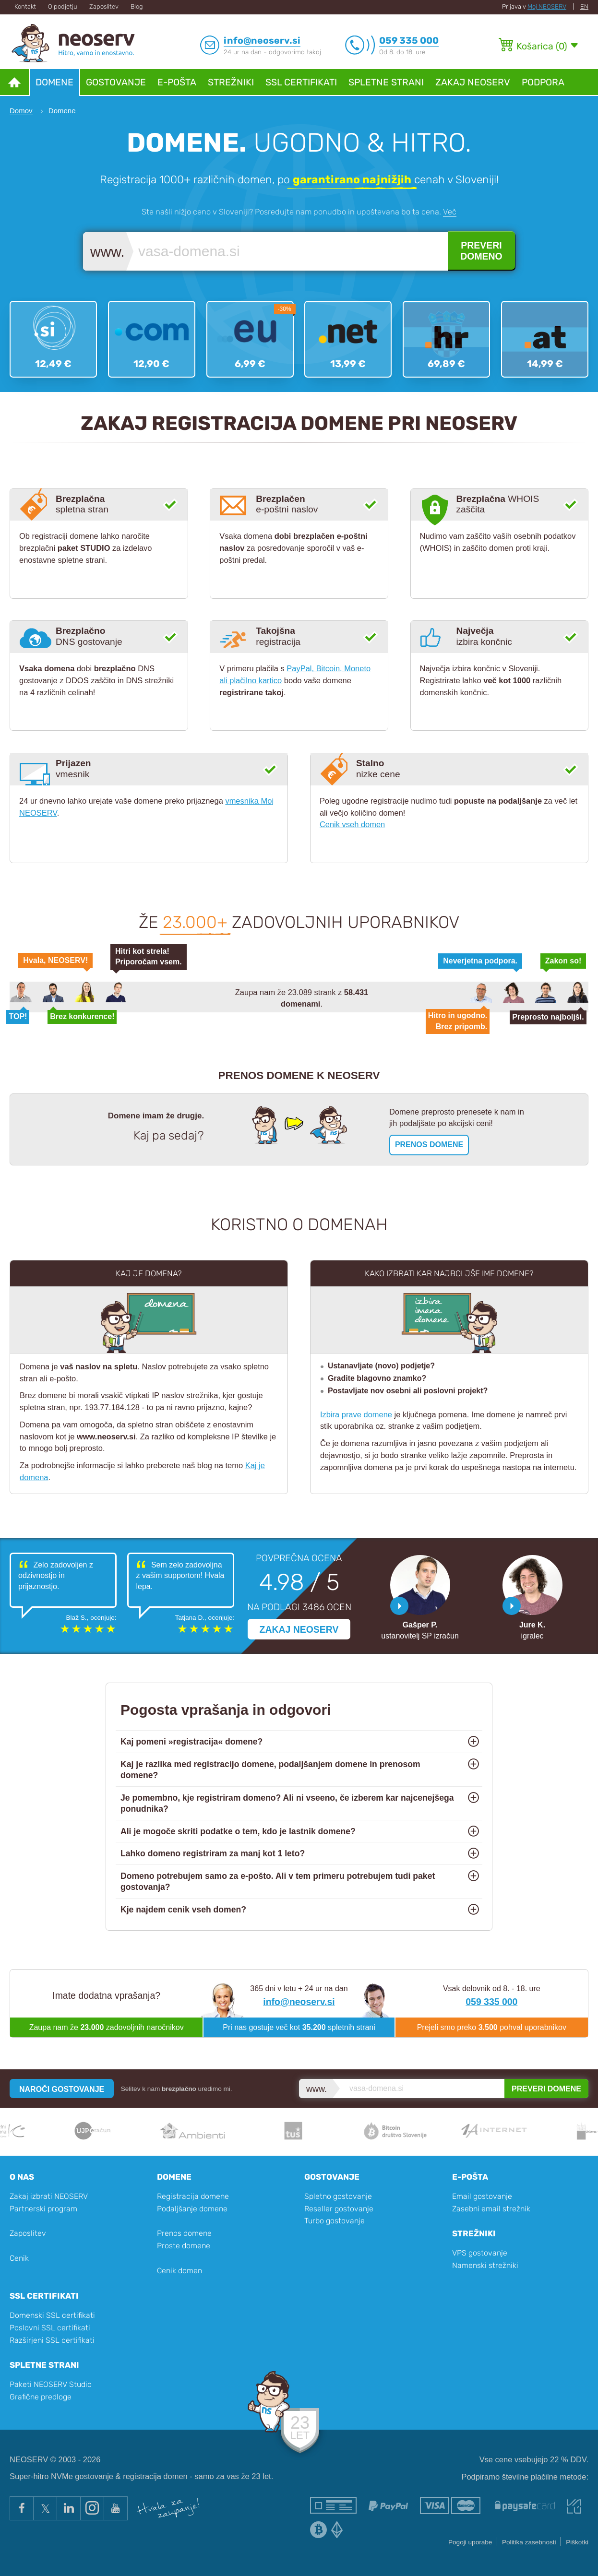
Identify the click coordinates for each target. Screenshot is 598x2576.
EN (584, 6)
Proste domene (183, 2245)
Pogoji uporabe (470, 2542)
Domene (54, 82)
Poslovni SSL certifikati (50, 2327)
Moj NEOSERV (546, 6)
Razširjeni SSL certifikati (52, 2340)
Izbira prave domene (356, 1414)
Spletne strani (386, 82)
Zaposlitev (104, 6)
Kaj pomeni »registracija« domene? (191, 1741)
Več (449, 211)
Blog (137, 6)
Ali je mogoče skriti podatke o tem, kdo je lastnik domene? (238, 1831)
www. (107, 252)
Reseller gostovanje (338, 2208)
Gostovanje (116, 82)
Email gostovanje (482, 2196)
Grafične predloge (41, 2396)
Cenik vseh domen (352, 824)
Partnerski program (43, 2208)
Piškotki (577, 2542)
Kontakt (25, 6)
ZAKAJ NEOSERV (299, 1629)
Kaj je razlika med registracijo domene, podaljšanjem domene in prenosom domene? (270, 1769)
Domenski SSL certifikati (52, 2315)
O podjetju (62, 6)
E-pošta (176, 82)
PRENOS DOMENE (429, 1144)
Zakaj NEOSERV (472, 82)
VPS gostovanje (479, 2252)
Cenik (19, 2258)
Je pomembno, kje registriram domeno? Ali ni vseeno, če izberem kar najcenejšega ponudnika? (287, 1803)
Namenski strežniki (485, 2265)
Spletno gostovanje (338, 2196)
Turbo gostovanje (334, 2220)
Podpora (543, 82)
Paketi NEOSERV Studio (51, 2384)
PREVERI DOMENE (546, 2089)
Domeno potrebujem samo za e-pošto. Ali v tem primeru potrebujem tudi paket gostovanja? (277, 1881)
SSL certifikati (301, 82)
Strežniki (231, 82)
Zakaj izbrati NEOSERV (49, 2196)
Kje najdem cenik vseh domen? (183, 1909)
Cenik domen (179, 2270)
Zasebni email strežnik (491, 2208)
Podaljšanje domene (192, 2208)
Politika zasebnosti (529, 2542)
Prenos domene (184, 2233)
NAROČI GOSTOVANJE (61, 2089)
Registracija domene (193, 2196)
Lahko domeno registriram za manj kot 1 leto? (212, 1853)
